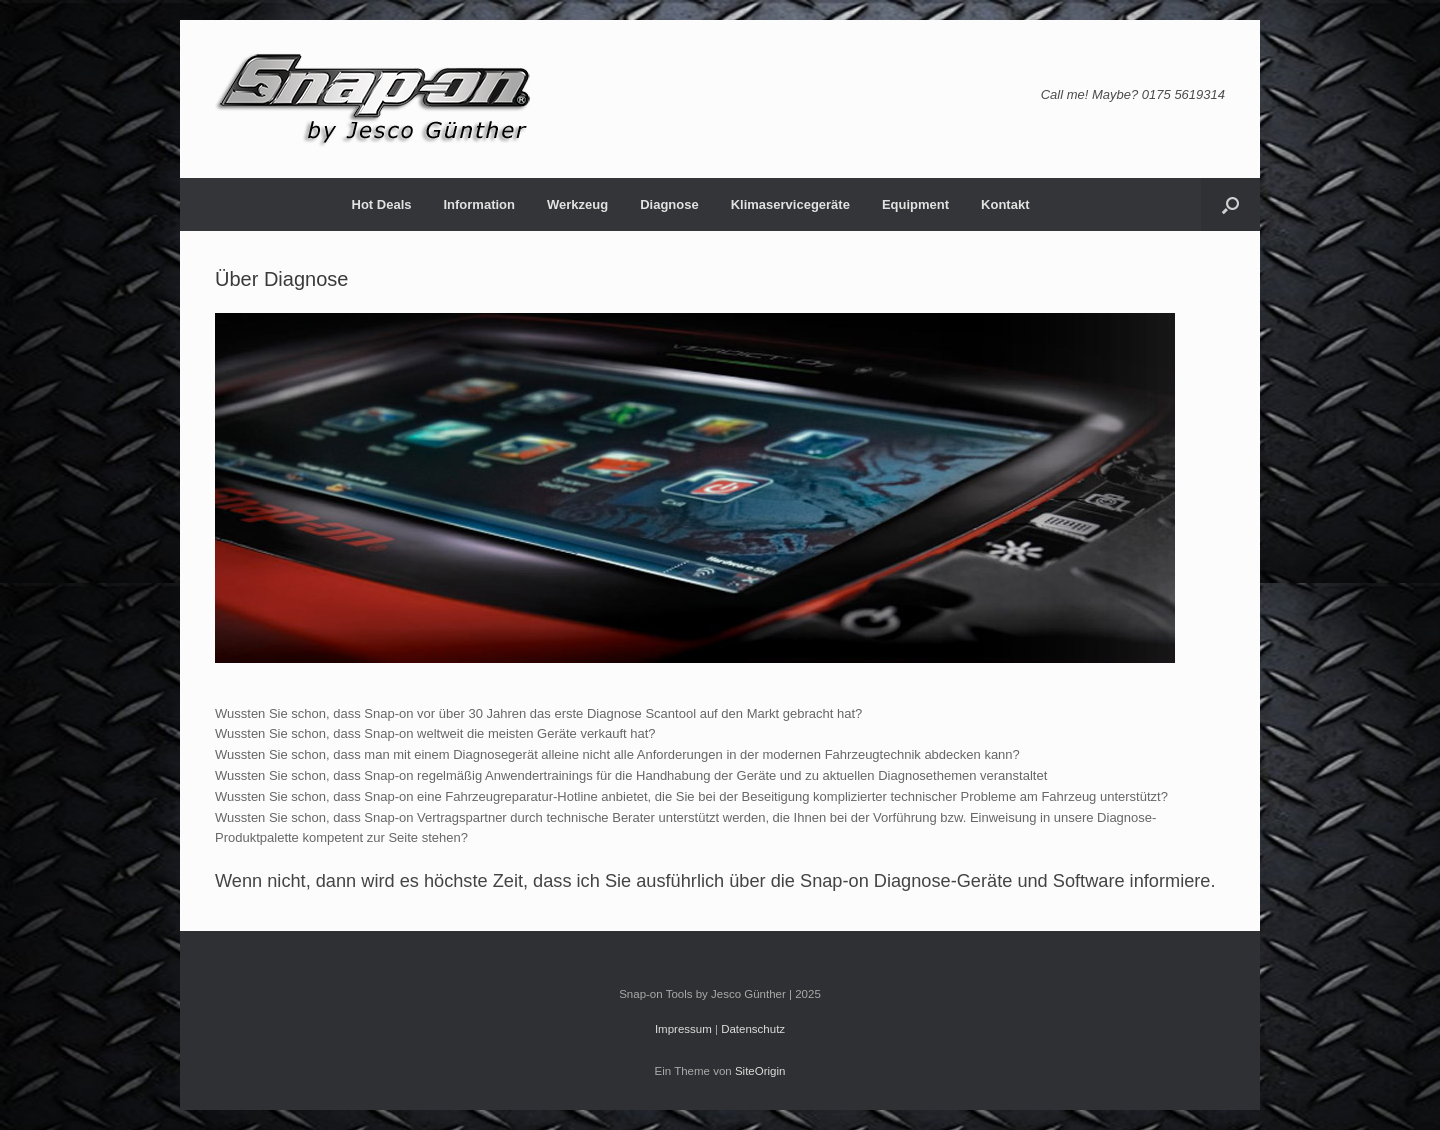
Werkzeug (577, 204)
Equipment (915, 204)
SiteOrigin (760, 1071)
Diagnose (669, 204)
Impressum (683, 1029)
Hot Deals (382, 204)
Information (479, 204)
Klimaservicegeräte (790, 204)
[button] (1230, 204)
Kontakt (1005, 204)
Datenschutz (753, 1029)
